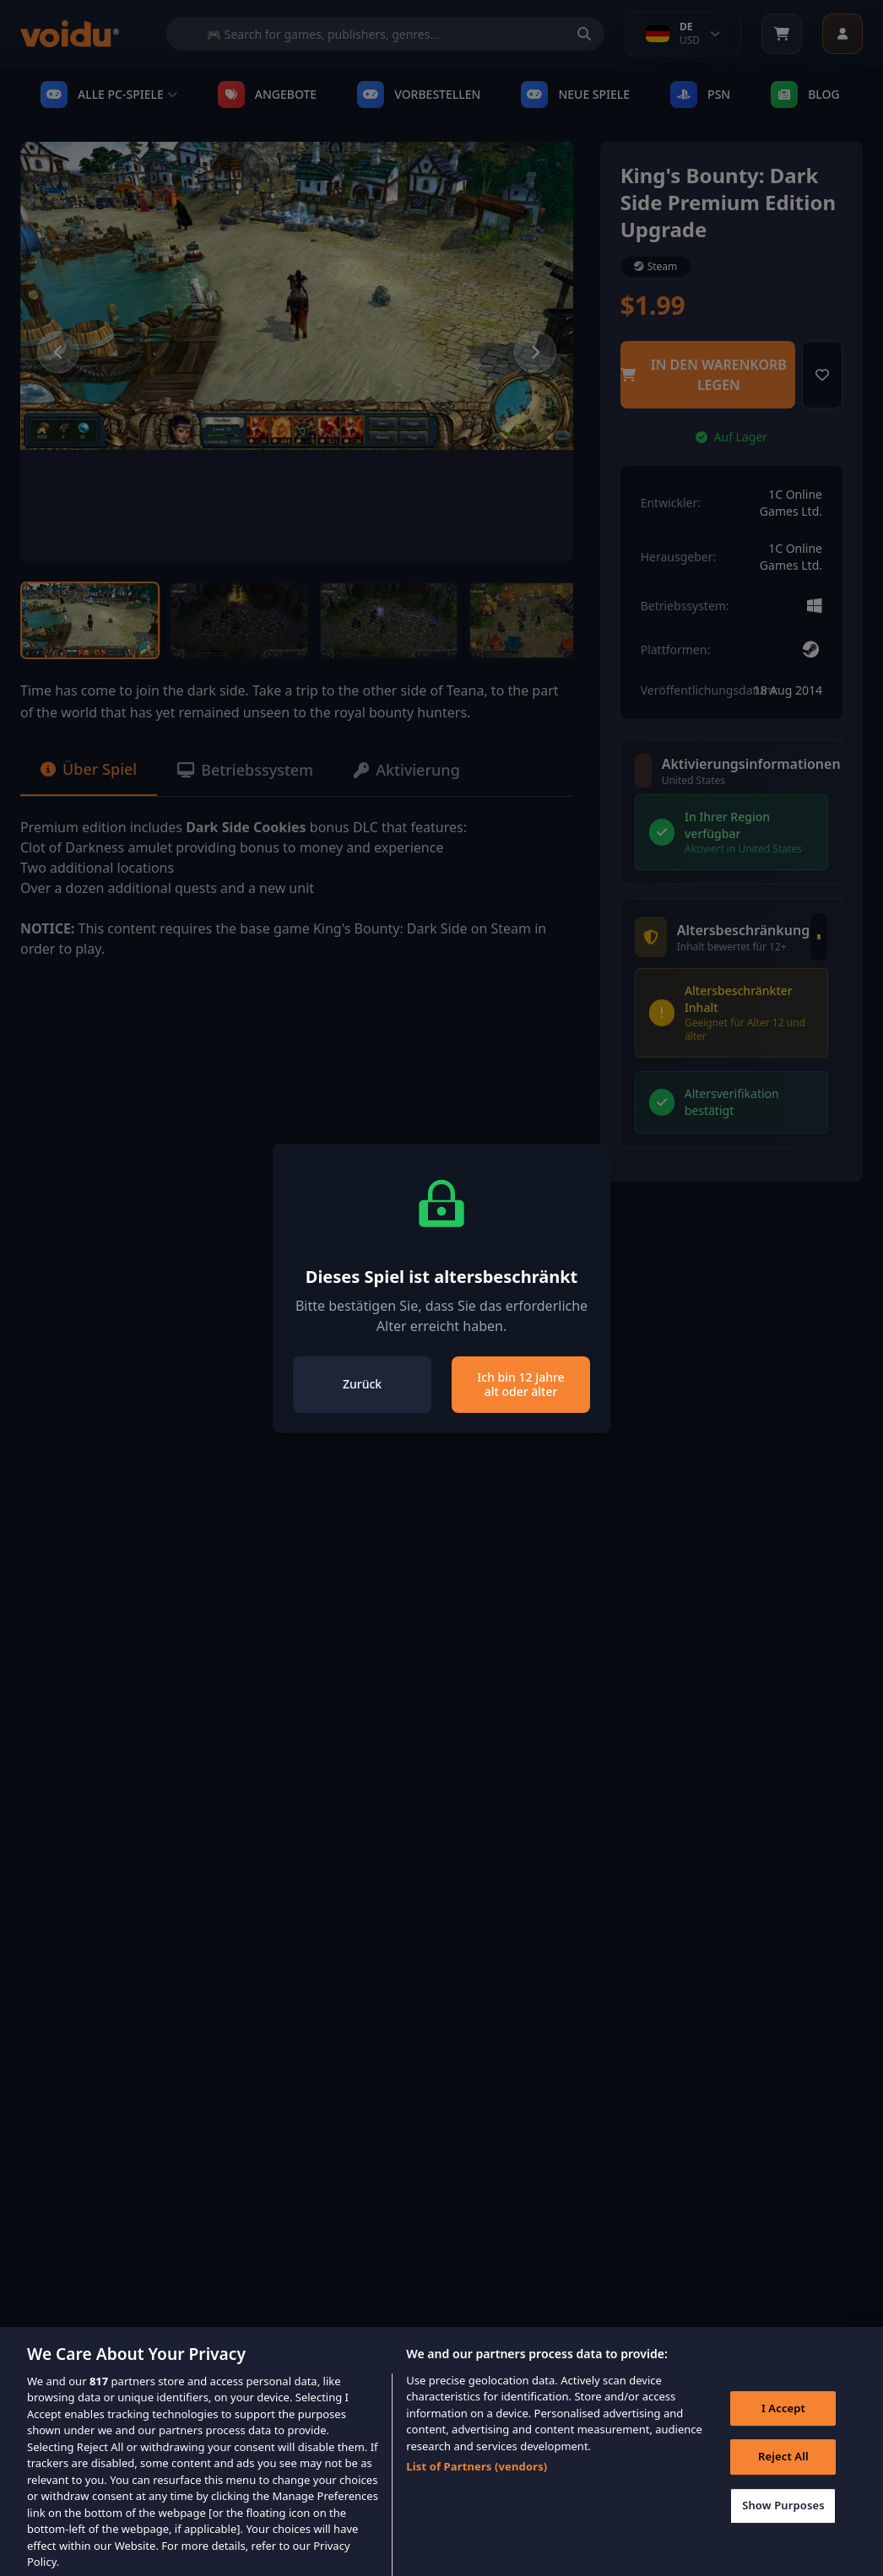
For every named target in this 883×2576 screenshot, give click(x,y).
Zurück (362, 1384)
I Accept (783, 2421)
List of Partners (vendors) (476, 2479)
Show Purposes (783, 2518)
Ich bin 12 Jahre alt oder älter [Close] (520, 1384)
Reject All (783, 2470)
